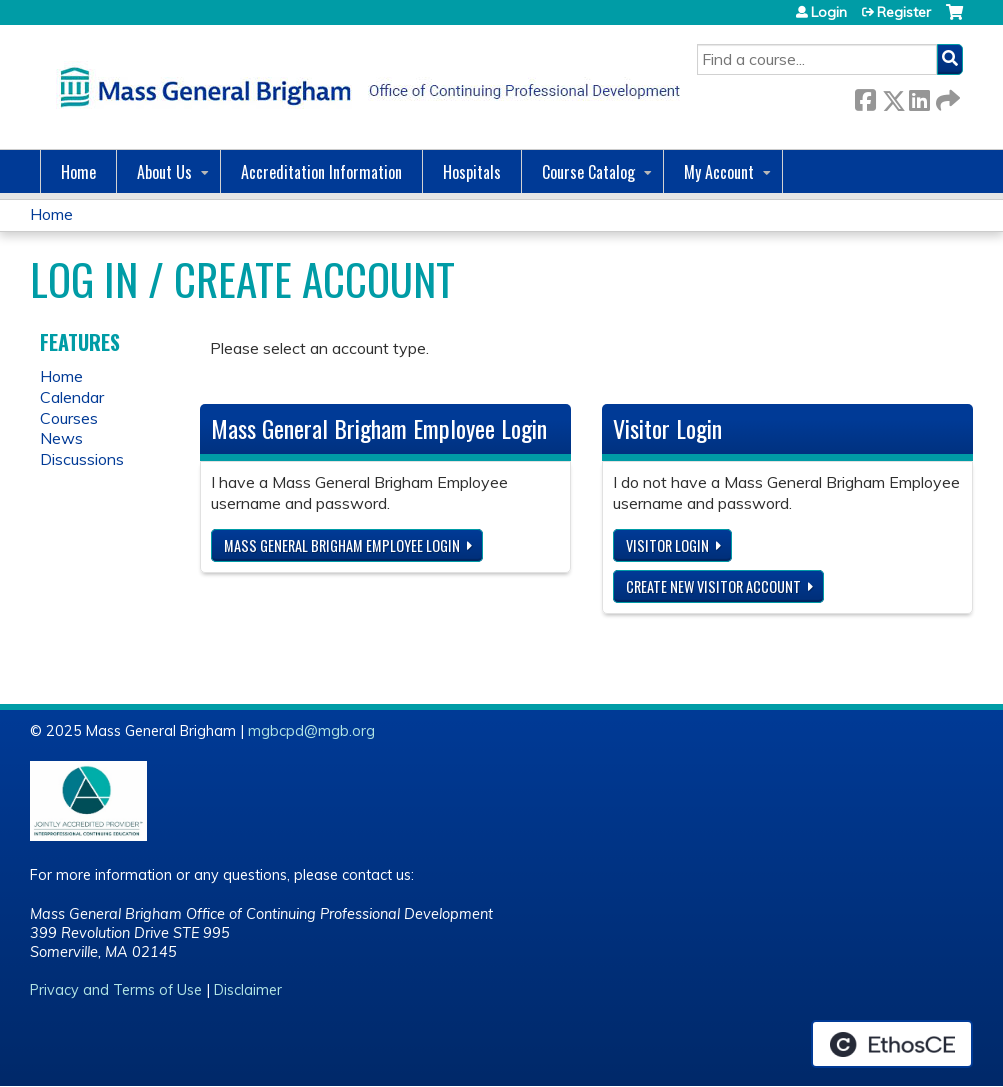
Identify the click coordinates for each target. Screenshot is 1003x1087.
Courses (69, 418)
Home (78, 172)
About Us (164, 172)
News (61, 438)
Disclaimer (248, 990)
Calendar (72, 397)
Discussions (82, 459)
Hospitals (472, 172)
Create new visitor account (713, 586)
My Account (719, 172)
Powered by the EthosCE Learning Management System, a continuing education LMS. (892, 1044)
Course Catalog (588, 172)
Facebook (865, 96)
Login (829, 12)
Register (904, 12)
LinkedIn (919, 96)
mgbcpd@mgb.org (311, 731)
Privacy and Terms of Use (116, 990)
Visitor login (667, 545)
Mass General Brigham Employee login (342, 545)
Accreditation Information (321, 172)
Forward (946, 96)
